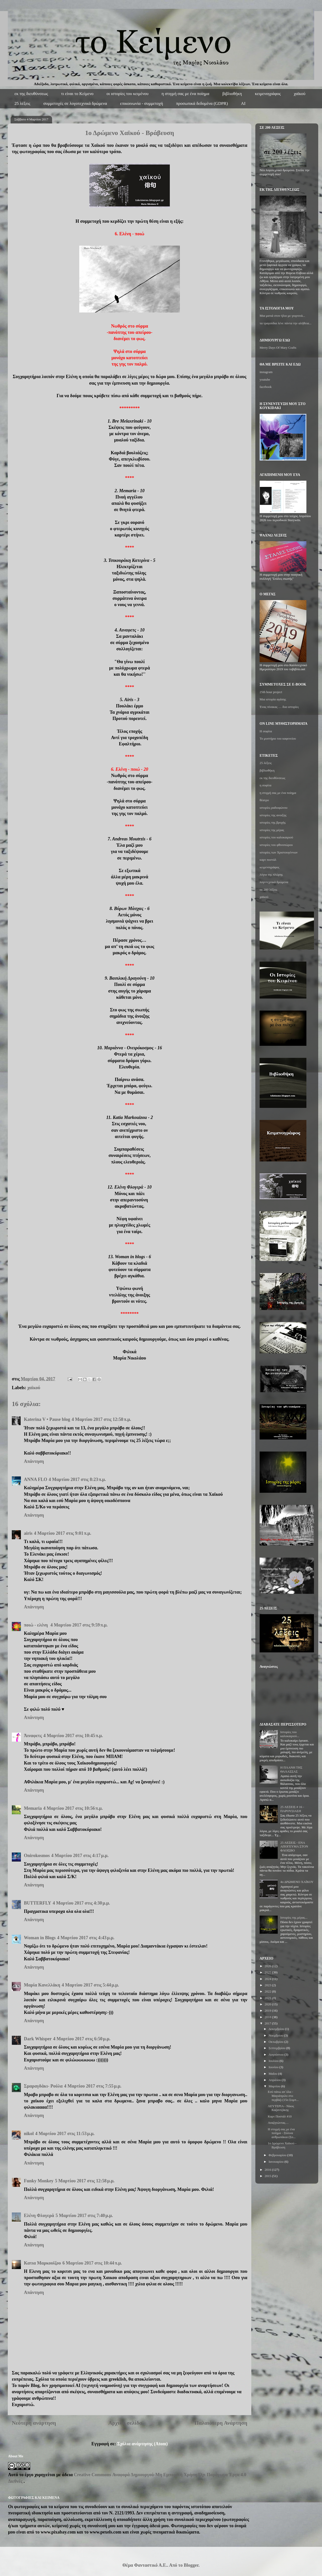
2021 (268, 1998)
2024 (268, 1979)
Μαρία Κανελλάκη (42, 1984)
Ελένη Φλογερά (39, 2215)
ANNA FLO (35, 1479)
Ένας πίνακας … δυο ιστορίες (279, 707)
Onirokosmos (37, 1855)
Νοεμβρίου (276, 2035)
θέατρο (264, 800)
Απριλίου (275, 2080)
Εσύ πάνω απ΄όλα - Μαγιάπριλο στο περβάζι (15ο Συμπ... (283, 2095)
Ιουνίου (274, 2067)
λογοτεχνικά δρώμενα (274, 882)
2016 (268, 2170)
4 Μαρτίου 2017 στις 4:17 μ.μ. (80, 1855)
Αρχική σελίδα (125, 2423)
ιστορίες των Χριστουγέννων (279, 852)
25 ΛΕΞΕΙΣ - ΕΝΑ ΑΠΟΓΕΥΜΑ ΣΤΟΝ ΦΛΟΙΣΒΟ (294, 1846)
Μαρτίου (275, 2086)
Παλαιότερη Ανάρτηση (220, 2423)
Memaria (33, 1808)
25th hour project (271, 692)
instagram (266, 372)
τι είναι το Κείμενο (77, 93)
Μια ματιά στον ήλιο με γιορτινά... (282, 316)
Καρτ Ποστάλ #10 (280, 2116)
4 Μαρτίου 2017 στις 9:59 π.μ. (79, 1625)
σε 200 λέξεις (268, 889)
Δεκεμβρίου (277, 2029)
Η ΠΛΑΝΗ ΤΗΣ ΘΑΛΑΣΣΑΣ (291, 1769)
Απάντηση (34, 1461)
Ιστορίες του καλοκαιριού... (289, 1734)
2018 (268, 2017)
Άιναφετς (33, 1735)
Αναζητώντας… (278, 2123)
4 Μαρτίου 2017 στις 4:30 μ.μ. (81, 1903)
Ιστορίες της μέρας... (293, 1917)
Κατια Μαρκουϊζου (42, 2263)
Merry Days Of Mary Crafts (278, 347)
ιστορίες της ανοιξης (273, 815)
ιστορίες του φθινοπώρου (276, 845)
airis (28, 1533)
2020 (268, 2004)
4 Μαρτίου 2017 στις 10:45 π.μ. (73, 1735)
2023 (268, 1985)
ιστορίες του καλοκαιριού (276, 837)
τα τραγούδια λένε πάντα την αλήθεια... (285, 323)
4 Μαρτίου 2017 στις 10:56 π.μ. (73, 1808)
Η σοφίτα (266, 731)
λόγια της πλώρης (271, 874)
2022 (268, 1991)
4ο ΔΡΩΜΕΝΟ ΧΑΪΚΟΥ (296, 1882)
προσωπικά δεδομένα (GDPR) (202, 103)
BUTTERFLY (37, 1903)
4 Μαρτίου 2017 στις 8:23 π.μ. (77, 1479)
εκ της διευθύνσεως (31, 93)
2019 (268, 2010)
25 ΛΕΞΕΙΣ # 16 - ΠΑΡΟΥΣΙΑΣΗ (292, 1809)
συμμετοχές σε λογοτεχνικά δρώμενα (75, 103)
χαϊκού (299, 93)
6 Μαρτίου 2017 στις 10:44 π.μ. (92, 2263)
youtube (265, 379)
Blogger (191, 2565)
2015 (268, 2176)
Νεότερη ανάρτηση (34, 2423)
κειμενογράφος (268, 93)
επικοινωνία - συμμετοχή (141, 103)
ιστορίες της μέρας (272, 830)
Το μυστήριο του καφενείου (278, 738)
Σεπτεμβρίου (277, 2048)
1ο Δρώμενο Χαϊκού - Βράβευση (282, 2145)
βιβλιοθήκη (232, 93)
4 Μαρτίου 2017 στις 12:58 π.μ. (101, 1419)
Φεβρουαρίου (278, 2155)
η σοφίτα (265, 785)
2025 (268, 1972)
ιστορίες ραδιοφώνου (273, 807)
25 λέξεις (22, 103)
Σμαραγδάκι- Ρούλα (43, 2086)
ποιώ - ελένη (36, 1625)
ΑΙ (243, 103)
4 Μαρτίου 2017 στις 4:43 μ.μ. (85, 1937)
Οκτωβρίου (277, 2042)
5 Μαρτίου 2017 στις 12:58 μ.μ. (85, 2180)
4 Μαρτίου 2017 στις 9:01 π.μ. (62, 1533)
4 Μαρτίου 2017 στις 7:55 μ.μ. (93, 2086)
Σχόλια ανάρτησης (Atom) (142, 2443)
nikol (29, 2133)
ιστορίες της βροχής (273, 822)
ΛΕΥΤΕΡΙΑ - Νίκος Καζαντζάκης (281, 2108)
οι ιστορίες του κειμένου (128, 93)
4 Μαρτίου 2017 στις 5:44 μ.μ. (90, 1984)
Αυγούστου (277, 2054)
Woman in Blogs (40, 1937)
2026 (268, 1966)
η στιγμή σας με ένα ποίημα (185, 93)
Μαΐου (273, 2073)
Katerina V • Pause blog (47, 1419)
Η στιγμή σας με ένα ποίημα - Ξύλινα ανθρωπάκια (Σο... (282, 2133)
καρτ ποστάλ (268, 860)
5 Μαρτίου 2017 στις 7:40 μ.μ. (84, 2215)
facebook (266, 387)
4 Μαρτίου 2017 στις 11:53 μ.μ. (65, 2133)
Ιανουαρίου (277, 2161)
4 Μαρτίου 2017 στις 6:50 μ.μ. (81, 2038)
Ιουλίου (274, 2061)
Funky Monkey (39, 2180)
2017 (268, 2023)
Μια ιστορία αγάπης (273, 699)
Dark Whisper (38, 2038)
